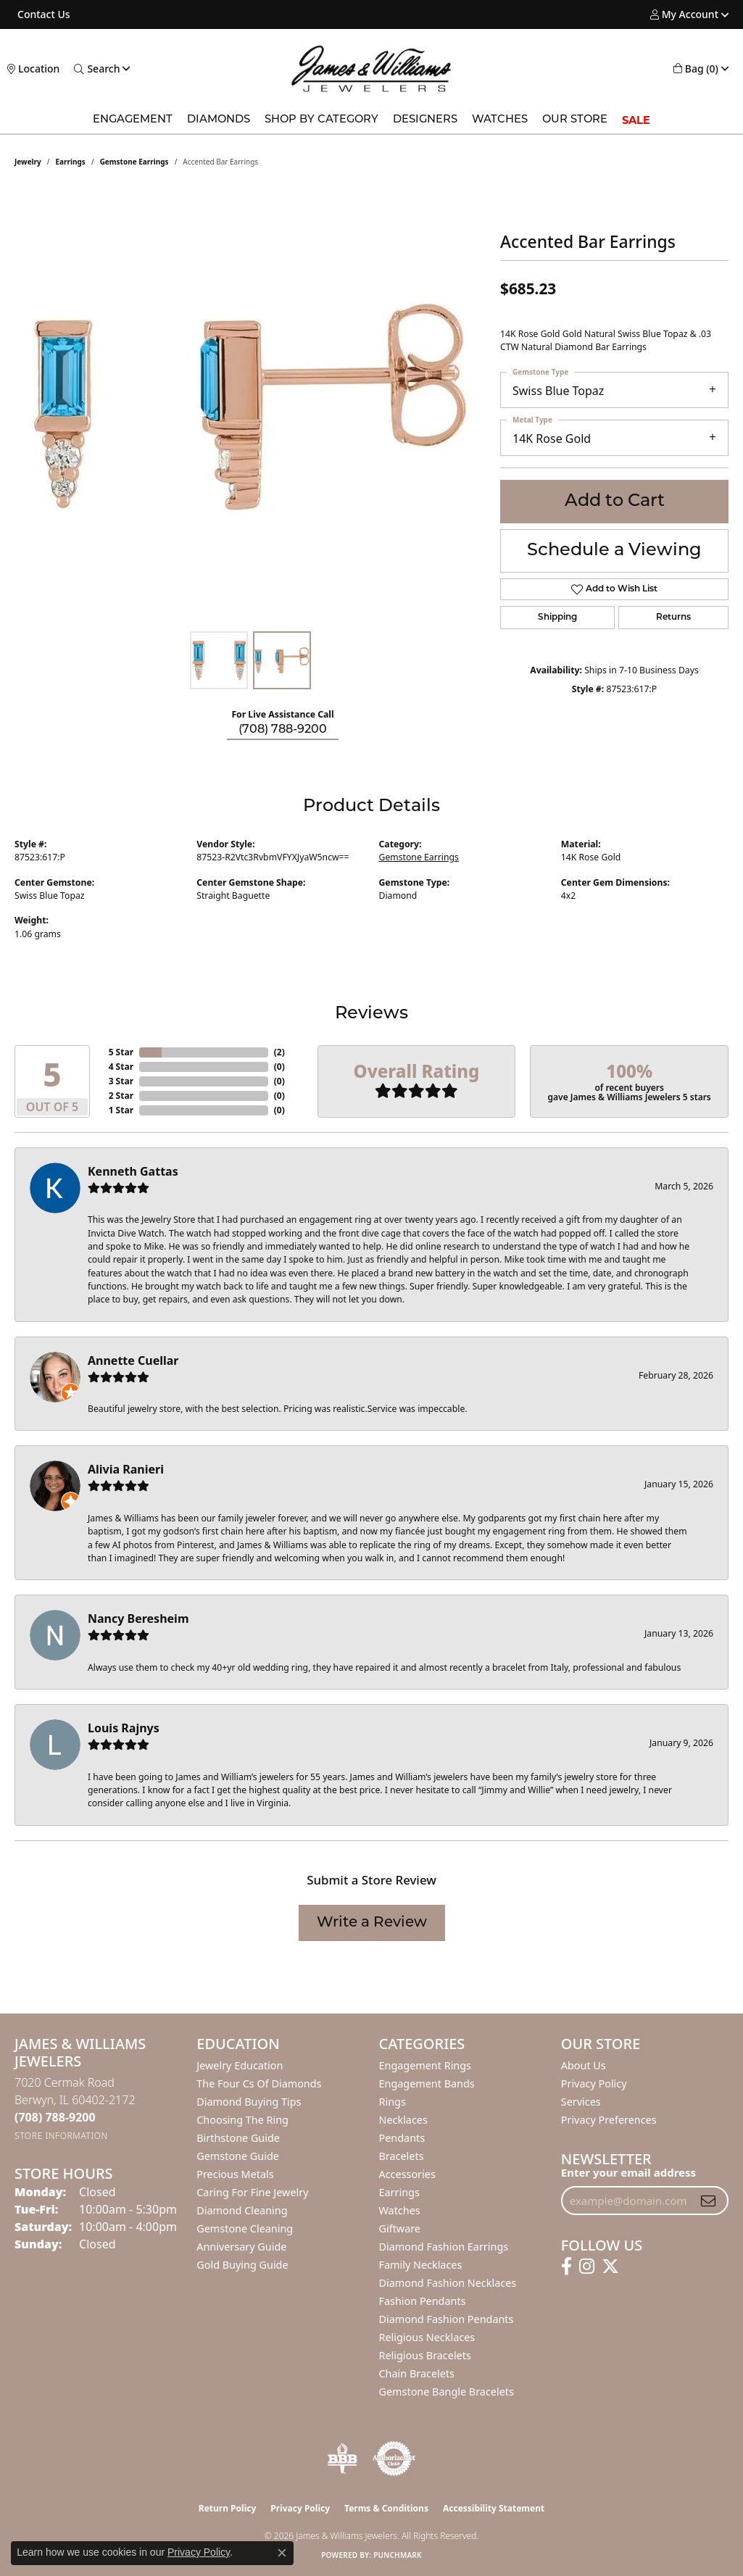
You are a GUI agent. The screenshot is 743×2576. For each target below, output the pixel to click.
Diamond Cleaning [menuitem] (241, 2210)
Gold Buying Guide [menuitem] (242, 2265)
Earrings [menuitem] (399, 2192)
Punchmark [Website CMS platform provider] (397, 2555)
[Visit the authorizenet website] (394, 2458)
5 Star (121, 1052)
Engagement (133, 120)
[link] (42, 14)
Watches (500, 120)
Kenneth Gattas (133, 1171)
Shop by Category (321, 120)
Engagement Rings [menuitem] (425, 2065)
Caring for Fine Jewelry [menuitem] (252, 2192)
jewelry (27, 162)
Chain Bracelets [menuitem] (416, 2373)
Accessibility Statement (493, 2508)
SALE (636, 120)
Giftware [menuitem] (400, 2228)
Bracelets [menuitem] (401, 2156)
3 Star (121, 1081)
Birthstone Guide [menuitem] (238, 2138)
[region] (250, 406)
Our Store (574, 120)
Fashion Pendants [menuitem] (422, 2301)
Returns (673, 617)
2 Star (121, 1095)
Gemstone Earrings (134, 162)
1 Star (121, 1110)
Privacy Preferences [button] (609, 2120)
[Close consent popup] (282, 2552)
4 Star (121, 1066)
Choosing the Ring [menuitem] (242, 2120)
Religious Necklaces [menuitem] (427, 2337)
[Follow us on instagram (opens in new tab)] (586, 2266)
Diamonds (218, 120)
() (279, 1052)
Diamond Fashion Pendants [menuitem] (446, 2319)
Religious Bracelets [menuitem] (425, 2355)
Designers (425, 120)
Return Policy (228, 2508)
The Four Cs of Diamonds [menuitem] (258, 2083)
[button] (684, 14)
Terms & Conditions (386, 2508)
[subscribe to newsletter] (708, 2200)
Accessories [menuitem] (407, 2174)
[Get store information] (61, 2136)
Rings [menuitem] (392, 2101)
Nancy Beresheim (138, 1618)
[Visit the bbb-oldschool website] (342, 2458)
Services (581, 2101)
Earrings (71, 162)
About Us (583, 2065)
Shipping (557, 617)
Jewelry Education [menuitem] (239, 2065)
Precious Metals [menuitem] (234, 2174)
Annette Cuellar (133, 1360)
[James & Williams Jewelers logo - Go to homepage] (371, 68)
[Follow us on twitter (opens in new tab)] (610, 2266)
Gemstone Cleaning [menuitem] (244, 2228)
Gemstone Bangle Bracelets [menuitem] (446, 2391)
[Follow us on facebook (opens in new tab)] (566, 2266)
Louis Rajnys (123, 1728)
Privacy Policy (594, 2083)
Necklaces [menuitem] (403, 2120)
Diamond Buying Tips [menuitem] (248, 2101)
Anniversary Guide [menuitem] (241, 2246)
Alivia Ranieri (126, 1469)
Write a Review (372, 1923)
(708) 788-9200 (282, 730)
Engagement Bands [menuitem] (427, 2083)
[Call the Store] (55, 2117)
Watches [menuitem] (399, 2210)
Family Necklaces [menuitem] (420, 2265)
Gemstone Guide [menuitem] (237, 2156)
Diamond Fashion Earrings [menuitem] (444, 2246)
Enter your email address (628, 2172)
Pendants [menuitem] (402, 2138)
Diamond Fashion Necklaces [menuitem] (448, 2283)
